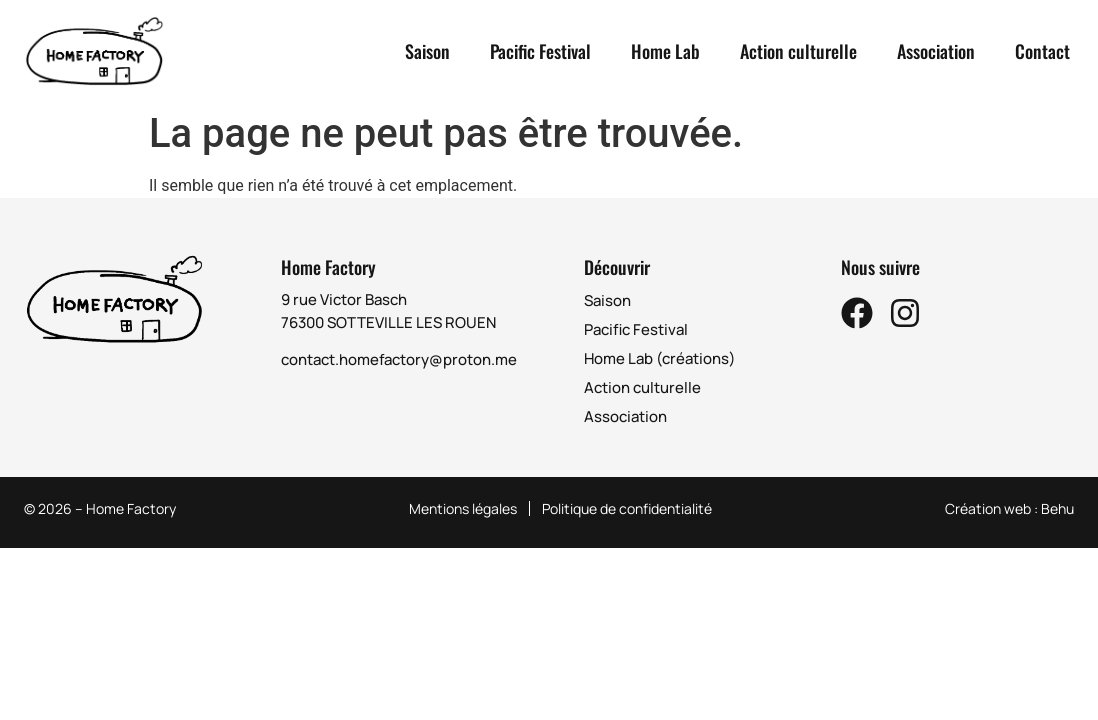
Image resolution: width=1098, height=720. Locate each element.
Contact (1042, 51)
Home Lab (665, 51)
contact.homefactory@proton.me (399, 359)
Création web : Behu (1009, 508)
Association (936, 51)
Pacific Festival (540, 51)
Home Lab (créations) (660, 358)
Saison (427, 51)
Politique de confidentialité (627, 508)
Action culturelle (798, 51)
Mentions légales (463, 508)
